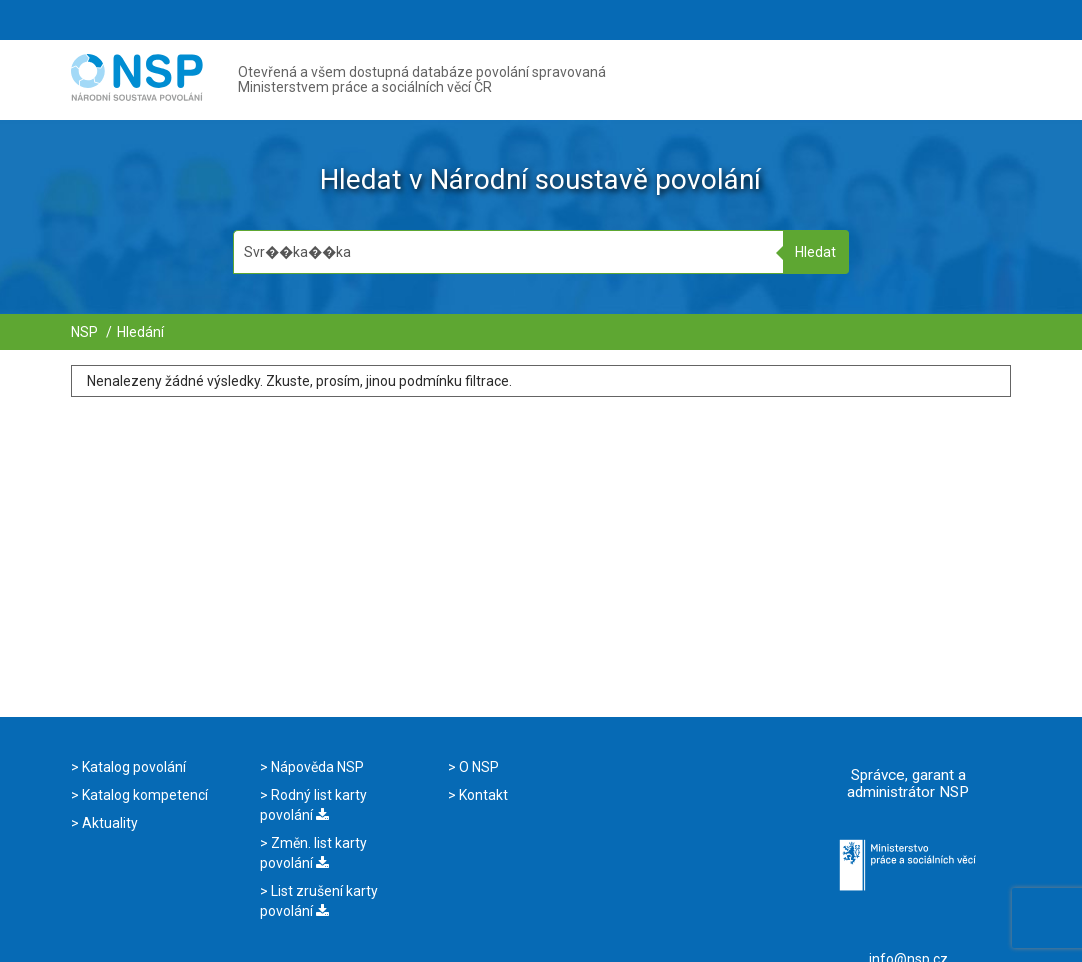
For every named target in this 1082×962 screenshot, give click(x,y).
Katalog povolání (132, 767)
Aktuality (108, 823)
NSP (84, 332)
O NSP (477, 767)
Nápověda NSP (316, 767)
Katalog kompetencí (143, 795)
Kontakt (482, 795)
